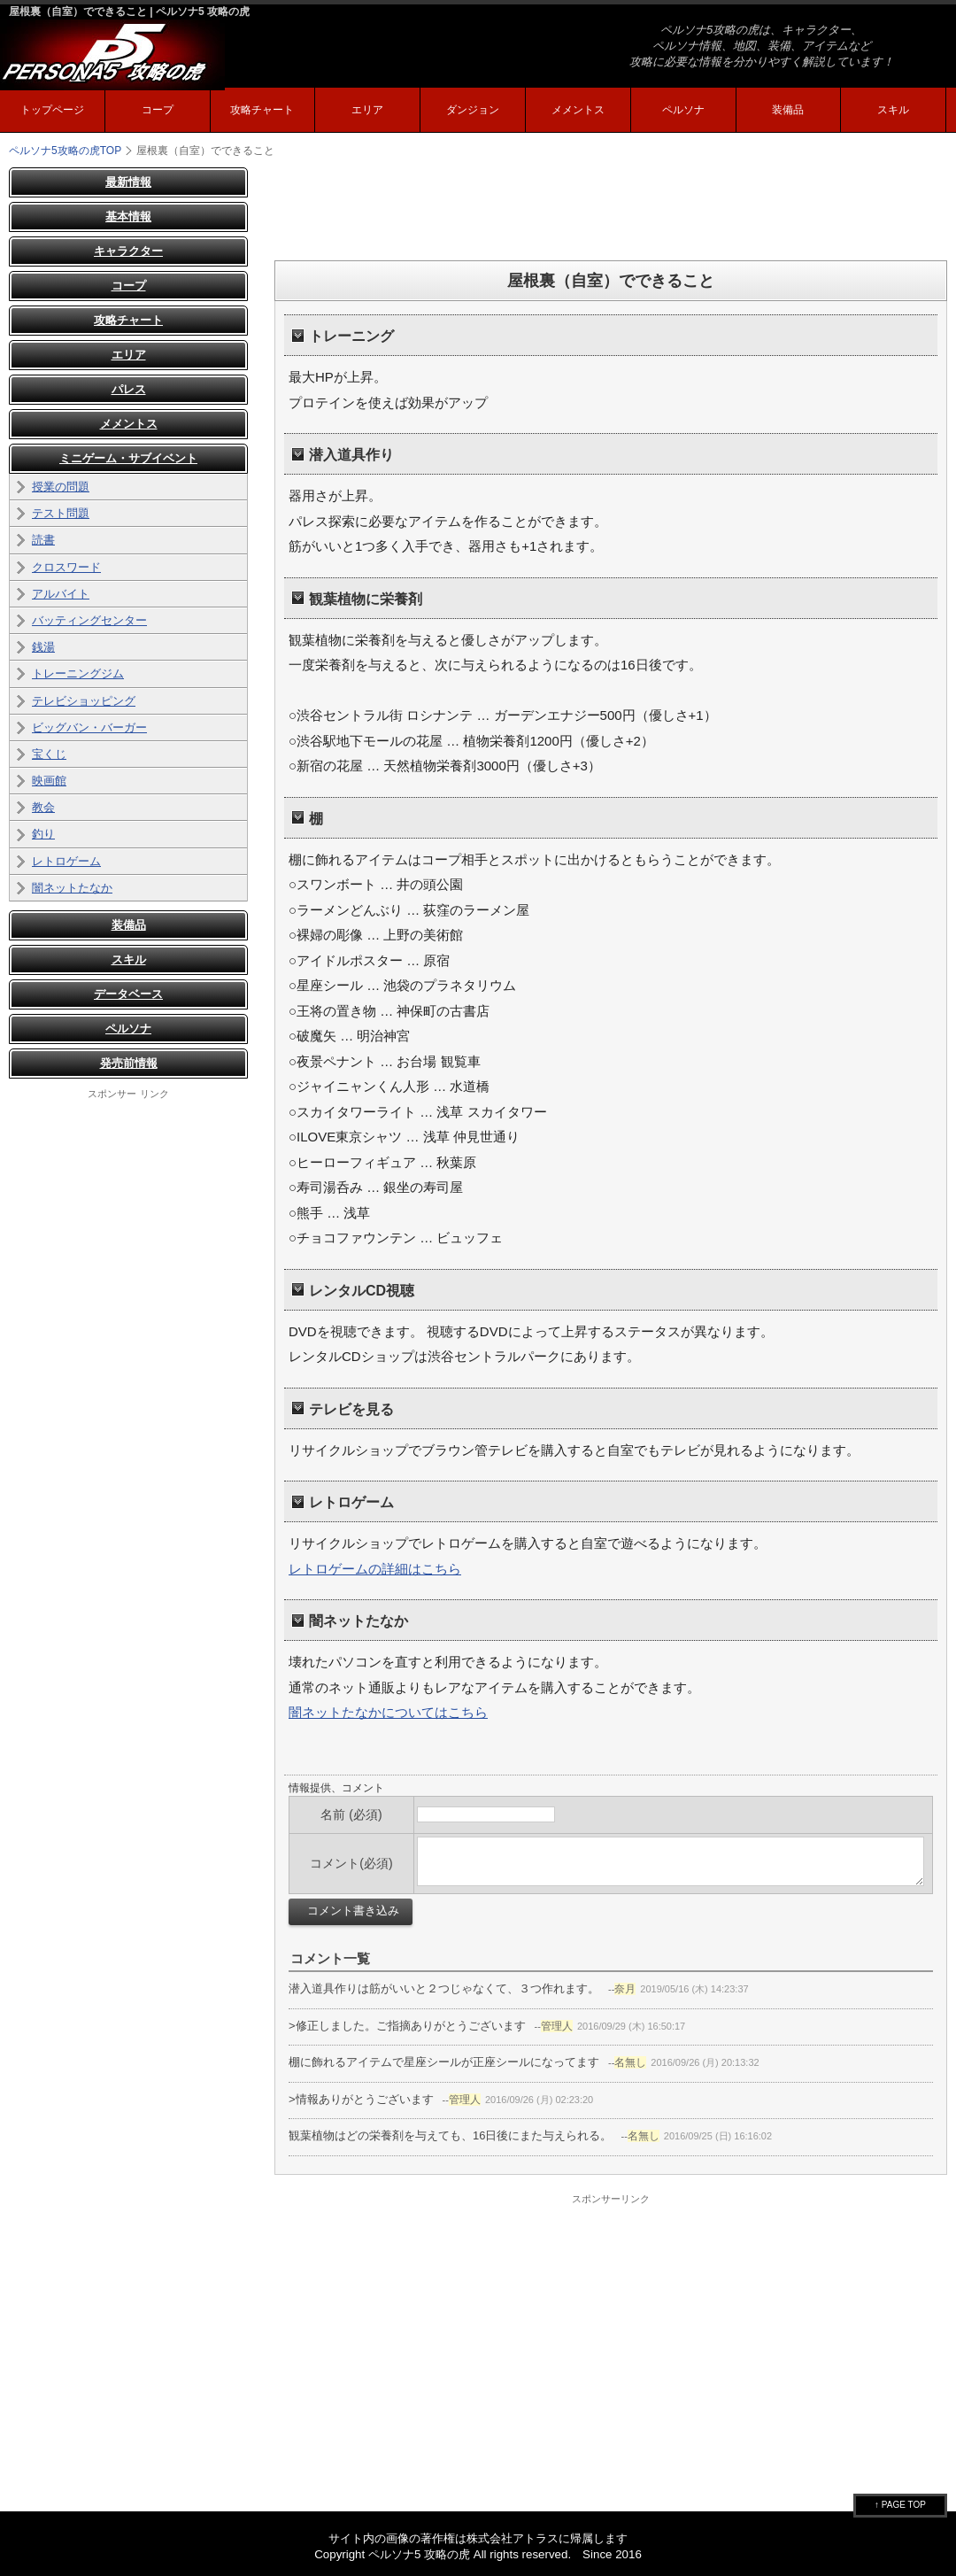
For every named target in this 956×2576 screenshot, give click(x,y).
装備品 (788, 110)
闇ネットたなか (72, 887)
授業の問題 (60, 486)
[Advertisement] (610, 207)
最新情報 (128, 182)
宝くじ (49, 754)
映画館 (49, 780)
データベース (128, 994)
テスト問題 (60, 513)
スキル (893, 110)
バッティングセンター (89, 620)
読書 (43, 539)
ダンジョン (472, 110)
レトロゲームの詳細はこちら (375, 1568)
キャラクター (128, 251)
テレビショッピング (83, 701)
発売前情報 (129, 1063)
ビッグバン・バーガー (89, 727)
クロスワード (66, 567)
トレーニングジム (78, 673)
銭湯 (43, 647)
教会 (43, 807)
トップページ (52, 110)
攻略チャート (262, 110)
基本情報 (128, 216)
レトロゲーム (66, 861)
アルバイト (60, 593)
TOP (65, 150)
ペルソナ (683, 110)
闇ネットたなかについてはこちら (388, 1712)
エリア (367, 110)
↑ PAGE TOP (900, 2505)
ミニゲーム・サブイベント (128, 458)
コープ (157, 110)
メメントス (578, 110)
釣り (43, 833)
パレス (129, 389)
